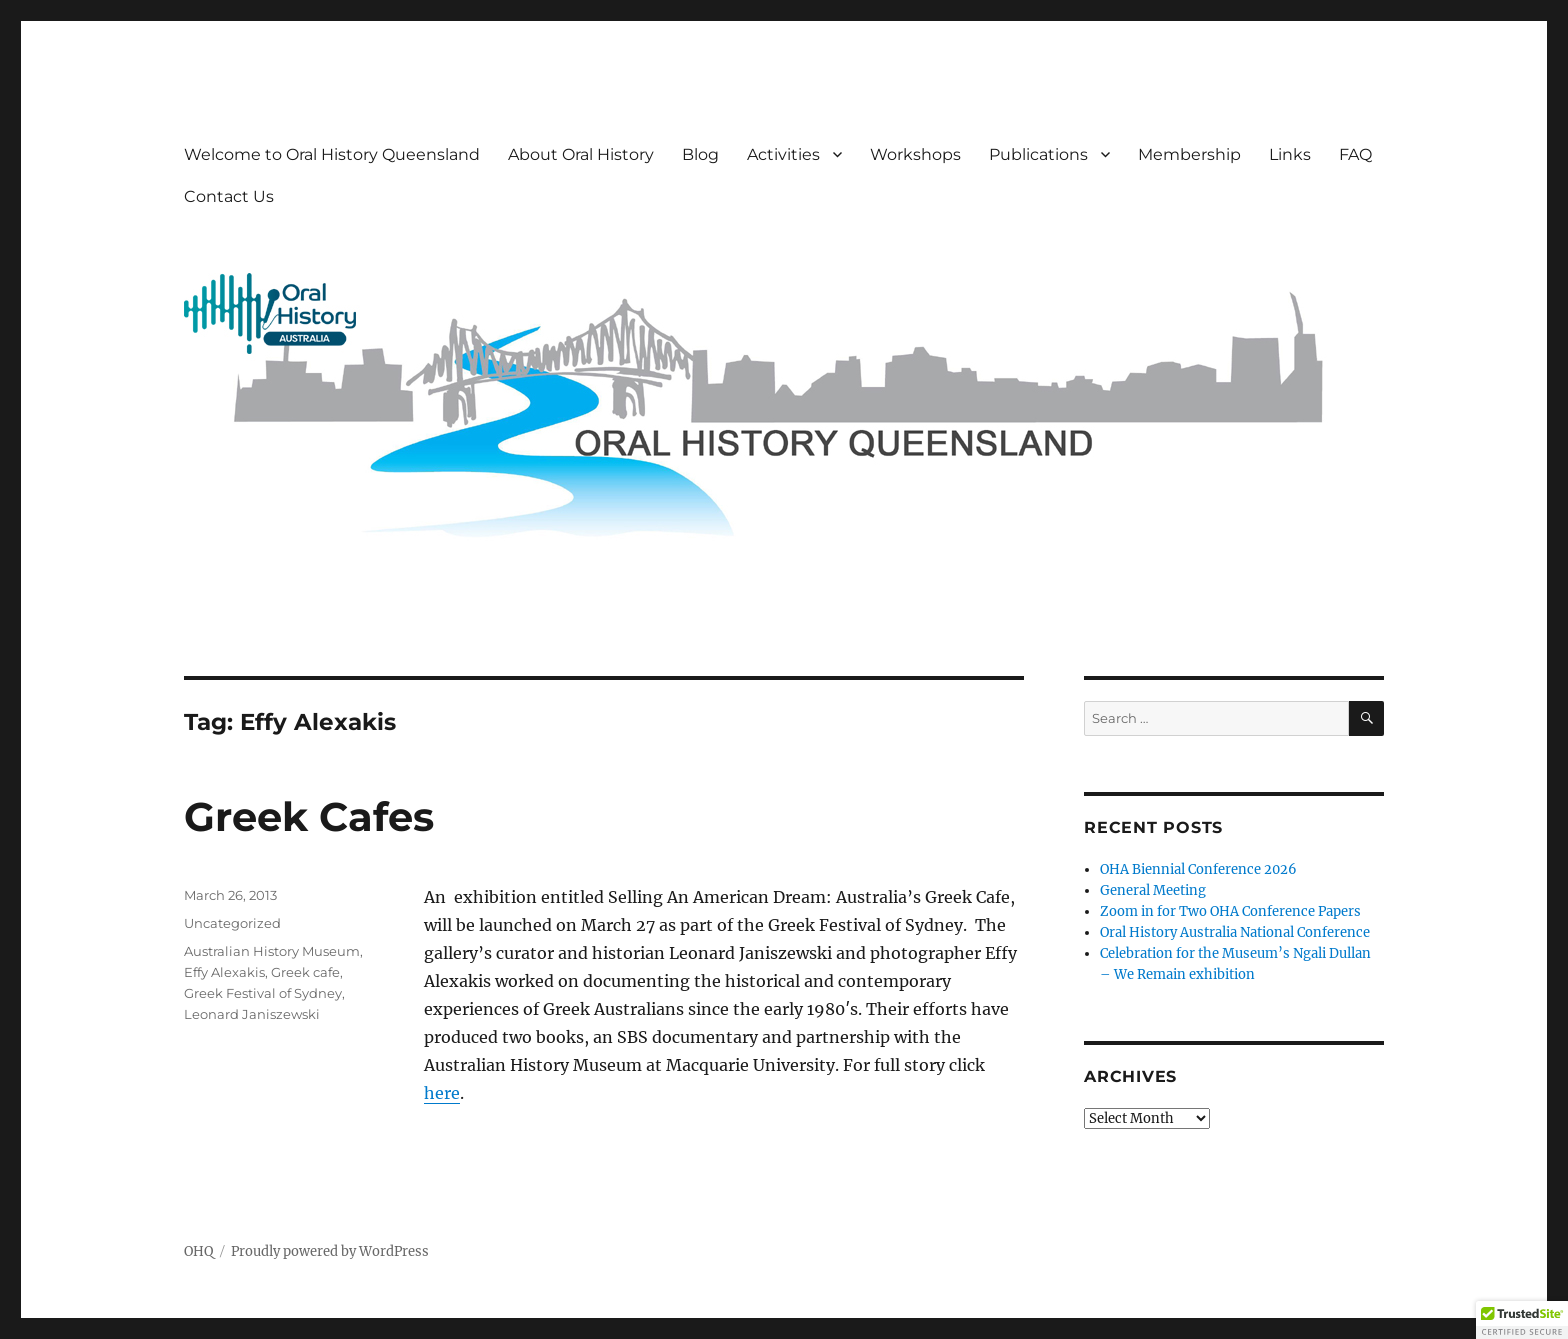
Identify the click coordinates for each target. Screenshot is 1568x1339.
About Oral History (581, 154)
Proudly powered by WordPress (330, 1251)
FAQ (1355, 154)
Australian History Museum (272, 951)
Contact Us (229, 196)
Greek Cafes (309, 816)
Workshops (915, 154)
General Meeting (1153, 890)
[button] (1522, 1320)
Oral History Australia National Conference (1235, 932)
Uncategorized (232, 923)
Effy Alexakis (224, 972)
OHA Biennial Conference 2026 (1198, 869)
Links (1290, 154)
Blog (700, 154)
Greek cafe (305, 972)
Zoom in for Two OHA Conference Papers (1230, 911)
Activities (783, 154)
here (442, 1093)
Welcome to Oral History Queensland (332, 154)
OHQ (198, 1251)
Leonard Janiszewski (252, 1014)
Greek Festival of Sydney (263, 993)
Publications (1038, 154)
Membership (1189, 154)
